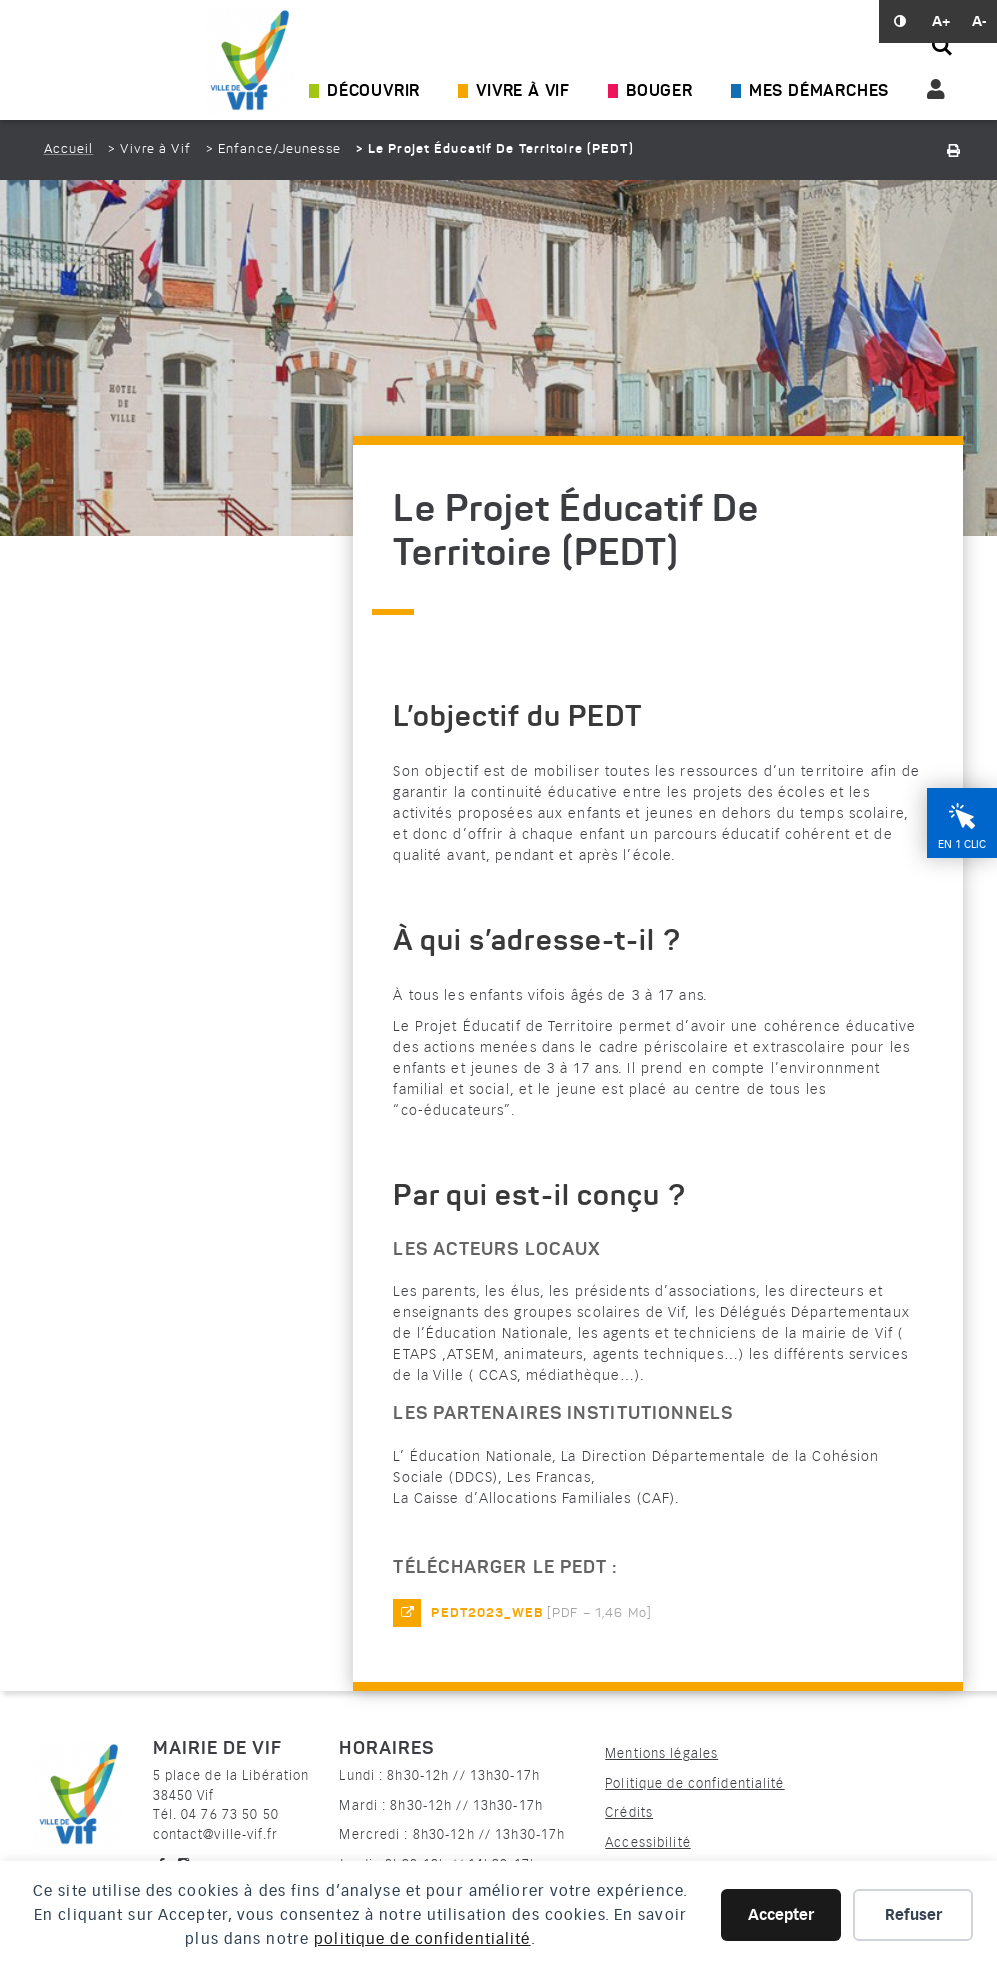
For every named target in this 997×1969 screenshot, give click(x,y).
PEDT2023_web (486, 1613)
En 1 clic (962, 844)
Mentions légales (661, 1753)
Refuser (913, 1915)
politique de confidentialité (422, 1939)
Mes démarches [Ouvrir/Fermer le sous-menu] (819, 92)
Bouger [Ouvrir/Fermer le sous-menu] (659, 92)
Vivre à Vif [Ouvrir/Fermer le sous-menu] (523, 92)
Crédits (629, 1812)
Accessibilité (648, 1842)
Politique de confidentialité (694, 1783)
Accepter (781, 1915)
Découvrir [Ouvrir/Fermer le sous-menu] (373, 92)
